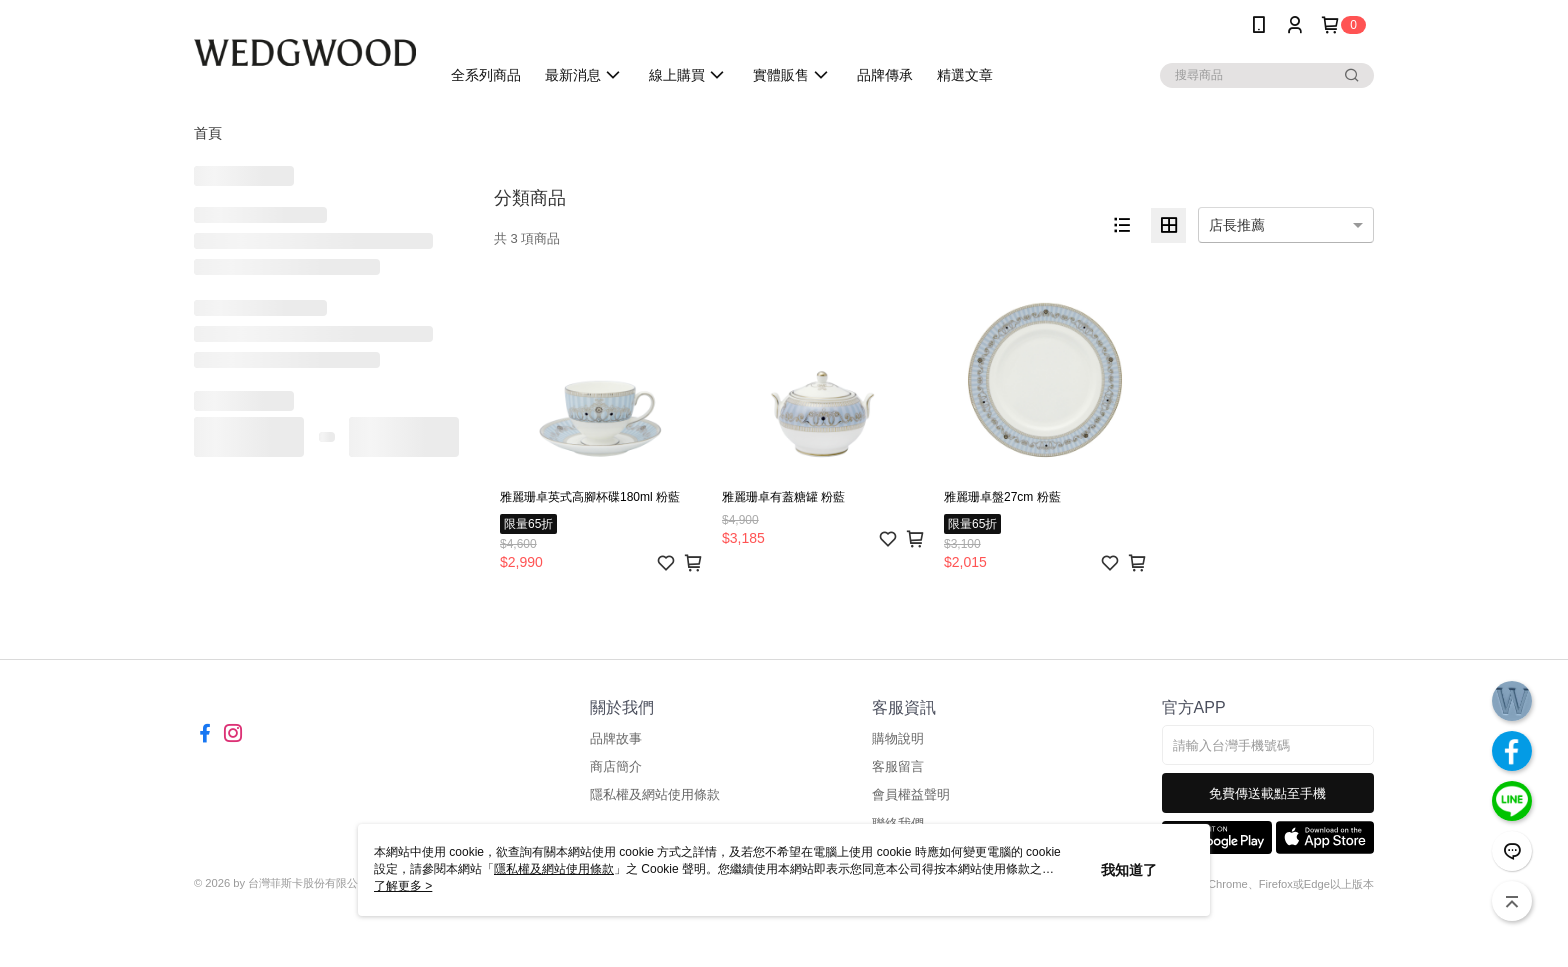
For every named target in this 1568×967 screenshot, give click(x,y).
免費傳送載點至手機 (1267, 793)
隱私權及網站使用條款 (655, 794)
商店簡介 (616, 766)
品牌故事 (616, 738)
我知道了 (1129, 870)
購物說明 (898, 738)
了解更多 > (403, 886)
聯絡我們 (898, 823)
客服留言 (898, 766)
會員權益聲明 (911, 794)
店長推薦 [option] (1237, 225)
